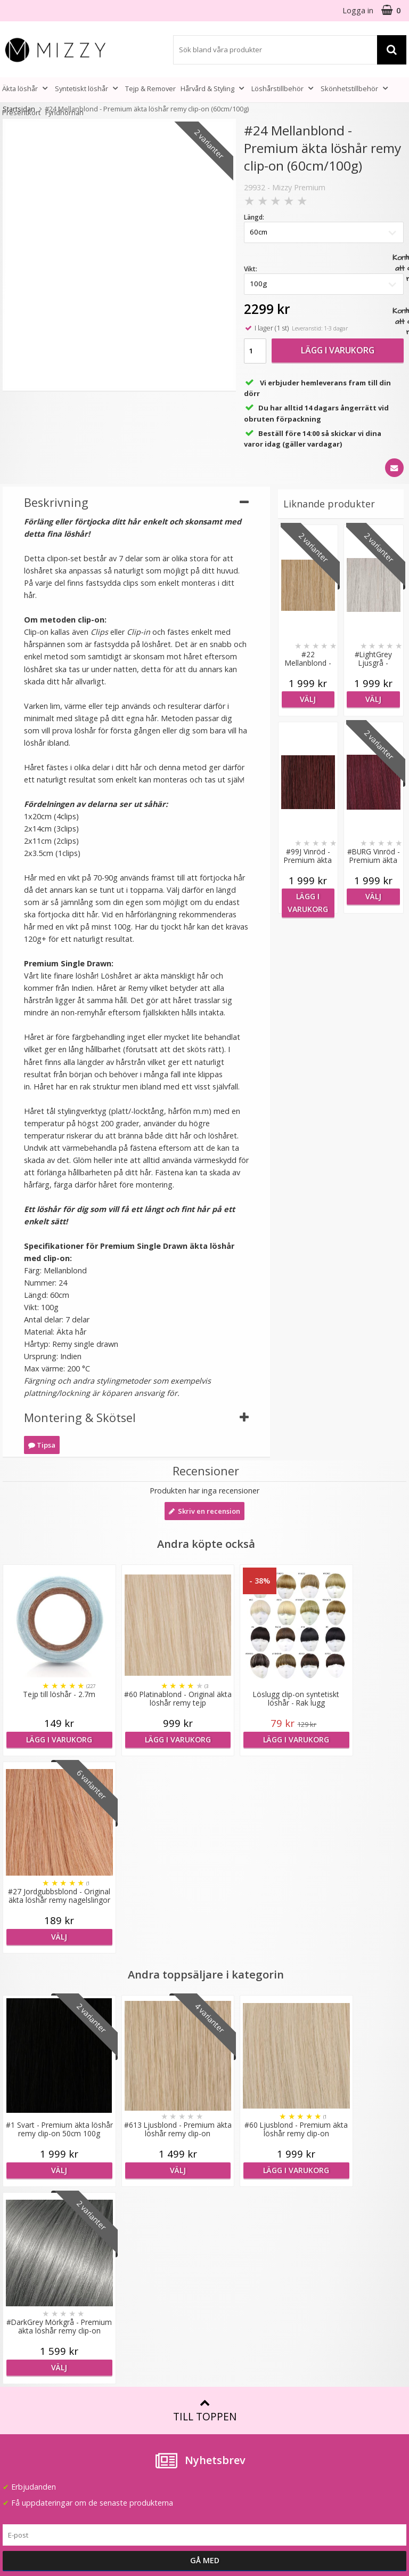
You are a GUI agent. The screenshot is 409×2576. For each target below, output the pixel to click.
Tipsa (41, 1445)
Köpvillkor (20, 2380)
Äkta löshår (26, 88)
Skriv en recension (204, 1511)
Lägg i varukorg (337, 350)
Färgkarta (224, 2265)
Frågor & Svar (27, 2364)
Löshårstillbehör (283, 88)
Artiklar (219, 2357)
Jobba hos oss (130, 2313)
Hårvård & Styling (214, 88)
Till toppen (204, 2016)
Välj (307, 699)
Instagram (327, 2408)
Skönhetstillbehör (355, 88)
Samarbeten (126, 2297)
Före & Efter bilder (239, 2341)
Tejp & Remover (150, 88)
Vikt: (250, 268)
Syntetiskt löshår (87, 88)
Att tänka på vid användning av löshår (244, 2286)
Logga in (357, 10)
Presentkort (21, 112)
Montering (225, 2325)
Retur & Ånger (28, 2396)
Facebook (326, 2376)
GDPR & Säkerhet (136, 2346)
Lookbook (123, 2281)
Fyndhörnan (64, 112)
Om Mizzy (122, 2265)
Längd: (254, 217)
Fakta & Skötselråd (240, 2308)
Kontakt (17, 2412)
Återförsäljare (129, 2330)
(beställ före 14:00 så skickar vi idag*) (346, 2308)
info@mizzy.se (27, 2261)
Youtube (324, 2392)
